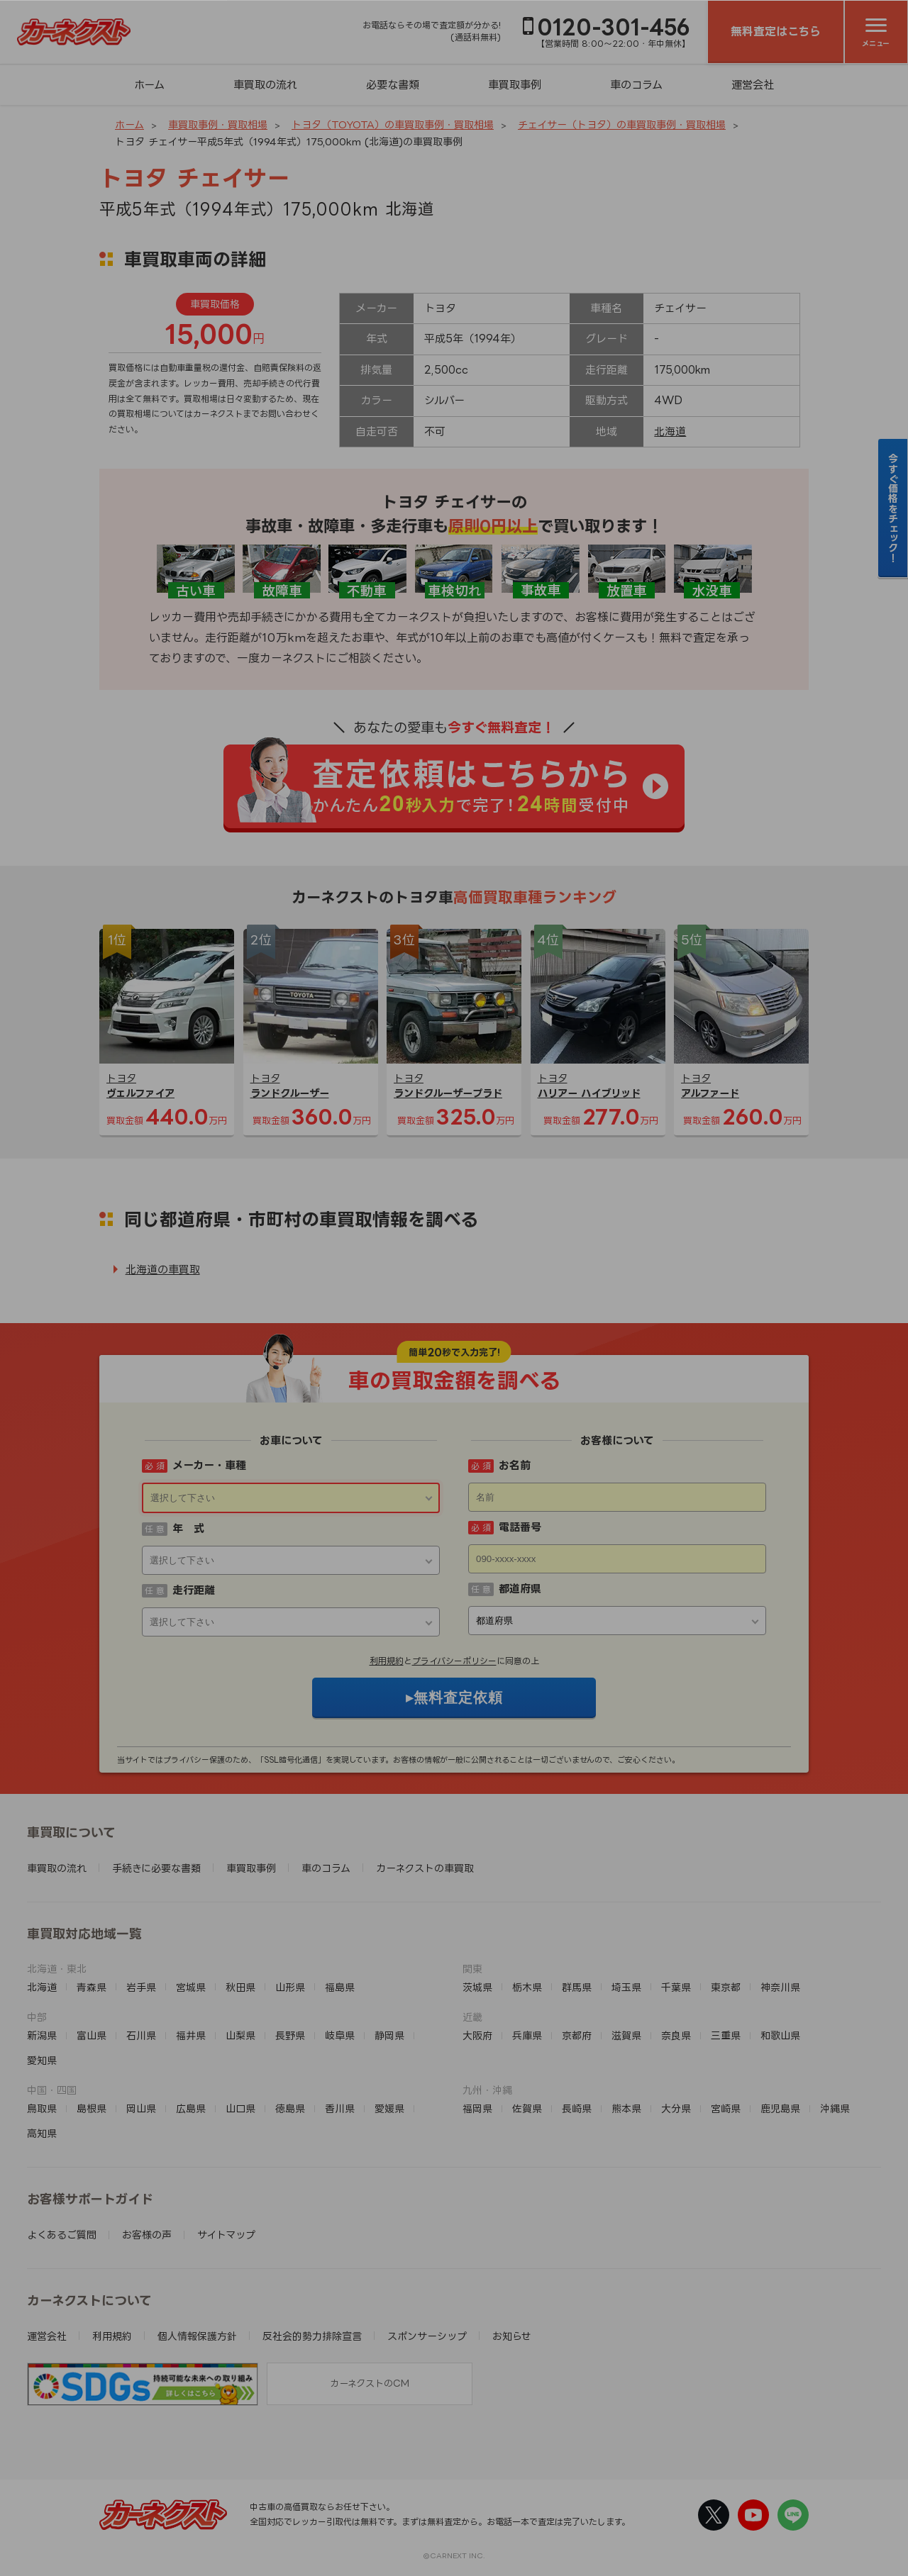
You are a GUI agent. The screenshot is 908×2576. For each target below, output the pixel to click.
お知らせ (511, 2336)
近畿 (472, 2017)
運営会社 (752, 85)
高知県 (42, 2133)
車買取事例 (514, 85)
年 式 (188, 1528)
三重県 (726, 2035)
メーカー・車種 (209, 1465)
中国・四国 (52, 2090)
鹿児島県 (780, 2108)
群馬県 (577, 1987)
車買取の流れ (265, 85)
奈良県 (676, 2035)
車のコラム (636, 85)
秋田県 (240, 1987)
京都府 (577, 2035)
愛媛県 (389, 2108)
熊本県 (626, 2108)
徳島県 (290, 2108)
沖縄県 (835, 2108)
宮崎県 (726, 2108)
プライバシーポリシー (454, 1661)
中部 (37, 2017)
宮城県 (191, 1987)
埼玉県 (626, 1987)
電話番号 (520, 1527)
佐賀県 (527, 2108)
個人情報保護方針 (197, 2336)
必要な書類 (392, 85)
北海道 (670, 431)
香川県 (340, 2108)
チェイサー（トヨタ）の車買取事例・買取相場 (622, 124)
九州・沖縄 (487, 2090)
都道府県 (520, 1589)
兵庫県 (527, 2035)
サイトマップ (226, 2234)
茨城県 (477, 1987)
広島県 (191, 2108)
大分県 (676, 2108)
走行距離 (193, 1590)
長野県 (290, 2035)
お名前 (515, 1465)
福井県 (191, 2035)
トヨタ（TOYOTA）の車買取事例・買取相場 (393, 124)
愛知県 (42, 2060)
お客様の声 (147, 2234)
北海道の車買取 (163, 1270)
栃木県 (527, 1987)
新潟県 (42, 2035)
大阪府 (477, 2035)
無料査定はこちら (776, 31)
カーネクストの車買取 (425, 1868)
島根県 (91, 2108)
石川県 (141, 2035)
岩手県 (141, 1987)
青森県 (91, 1987)
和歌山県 (780, 2035)
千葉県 (676, 1987)
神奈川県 (780, 1987)
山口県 (240, 2108)
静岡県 (389, 2035)
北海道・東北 (57, 1968)
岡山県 (141, 2108)
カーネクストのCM (369, 2383)
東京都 (726, 1987)
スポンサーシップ (427, 2336)
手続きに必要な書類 (156, 1868)
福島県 (340, 1987)
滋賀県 (626, 2035)
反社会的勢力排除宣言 (312, 2336)
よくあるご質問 (61, 2234)
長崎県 (577, 2108)
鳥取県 (42, 2108)
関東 (472, 1968)
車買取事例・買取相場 (217, 124)
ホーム (149, 85)
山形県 (290, 1987)
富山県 (91, 2035)
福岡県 (477, 2108)
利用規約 (387, 1661)
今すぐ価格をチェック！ (893, 507)
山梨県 (240, 2035)
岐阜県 (340, 2035)
